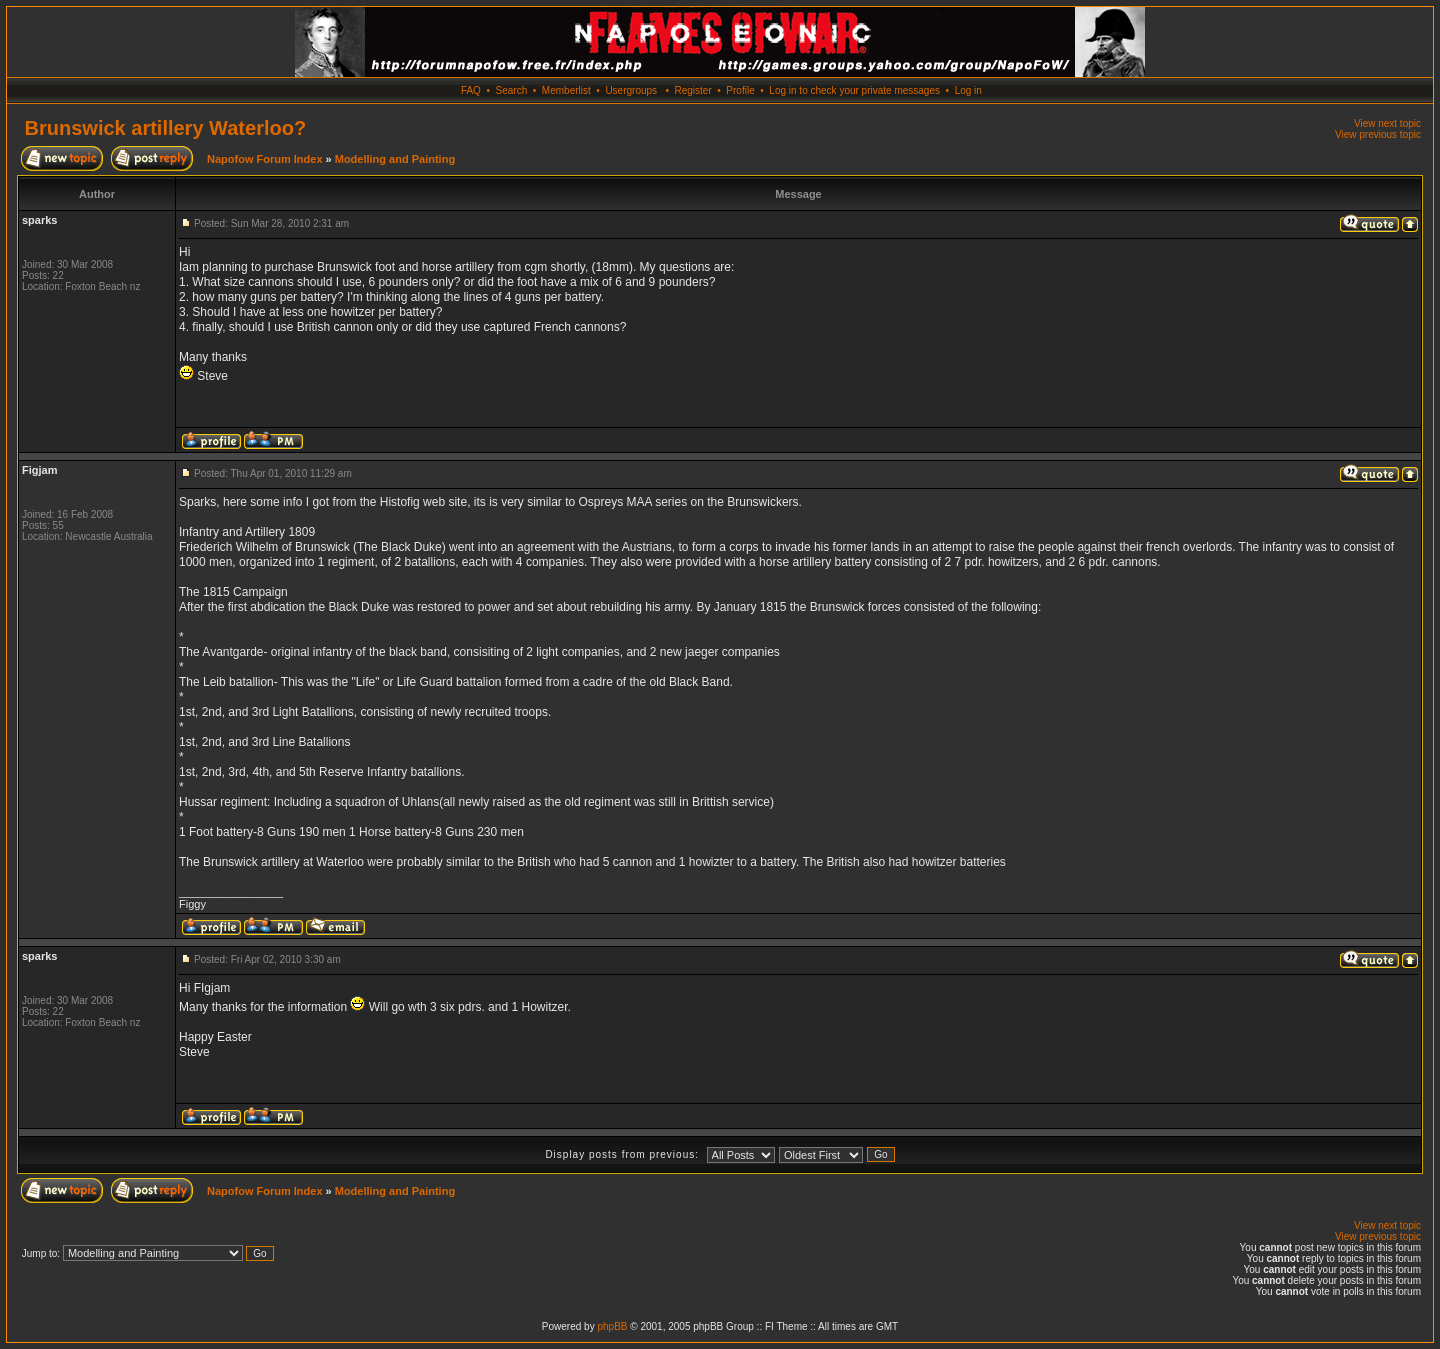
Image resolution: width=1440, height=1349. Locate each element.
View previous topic (1378, 134)
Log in (968, 90)
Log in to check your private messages (854, 90)
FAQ (471, 90)
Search (512, 90)
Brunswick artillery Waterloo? (166, 128)
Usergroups (631, 90)
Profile (740, 90)
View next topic (1387, 123)
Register (692, 90)
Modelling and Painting (395, 159)
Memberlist (566, 90)
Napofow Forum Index (265, 159)
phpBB (612, 1326)
